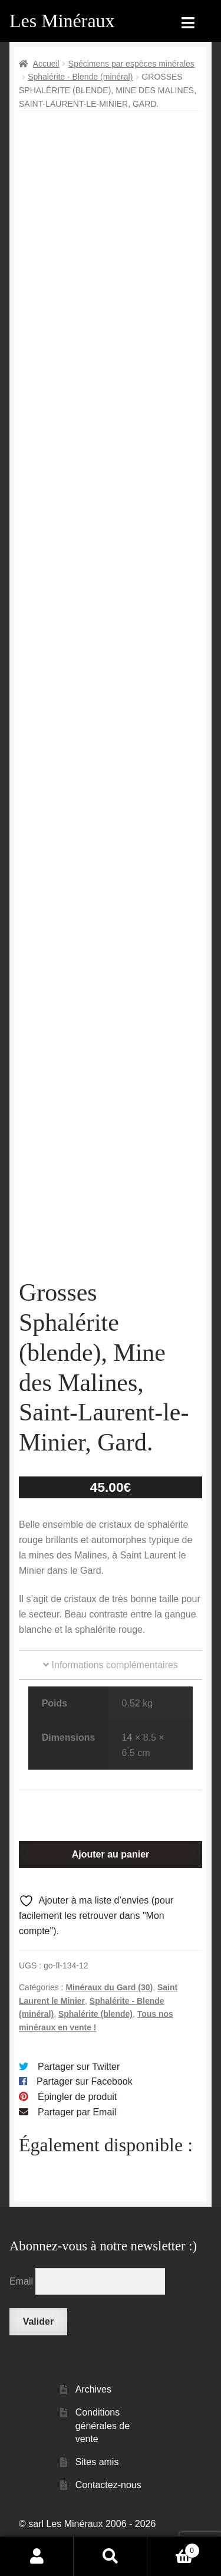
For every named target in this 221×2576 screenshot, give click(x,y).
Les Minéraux (62, 20)
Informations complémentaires (110, 1694)
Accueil (46, 63)
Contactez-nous (108, 2514)
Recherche (110, 2556)
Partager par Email (77, 2141)
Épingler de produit (77, 2126)
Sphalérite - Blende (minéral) (80, 76)
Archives (93, 2419)
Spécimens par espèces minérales (131, 63)
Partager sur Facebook (85, 2111)
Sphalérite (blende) (95, 2043)
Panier (173, 2548)
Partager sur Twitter (79, 2096)
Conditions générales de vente (102, 2454)
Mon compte (37, 2556)
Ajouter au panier (111, 1883)
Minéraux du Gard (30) (109, 2016)
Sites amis (97, 2491)
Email (22, 2310)
